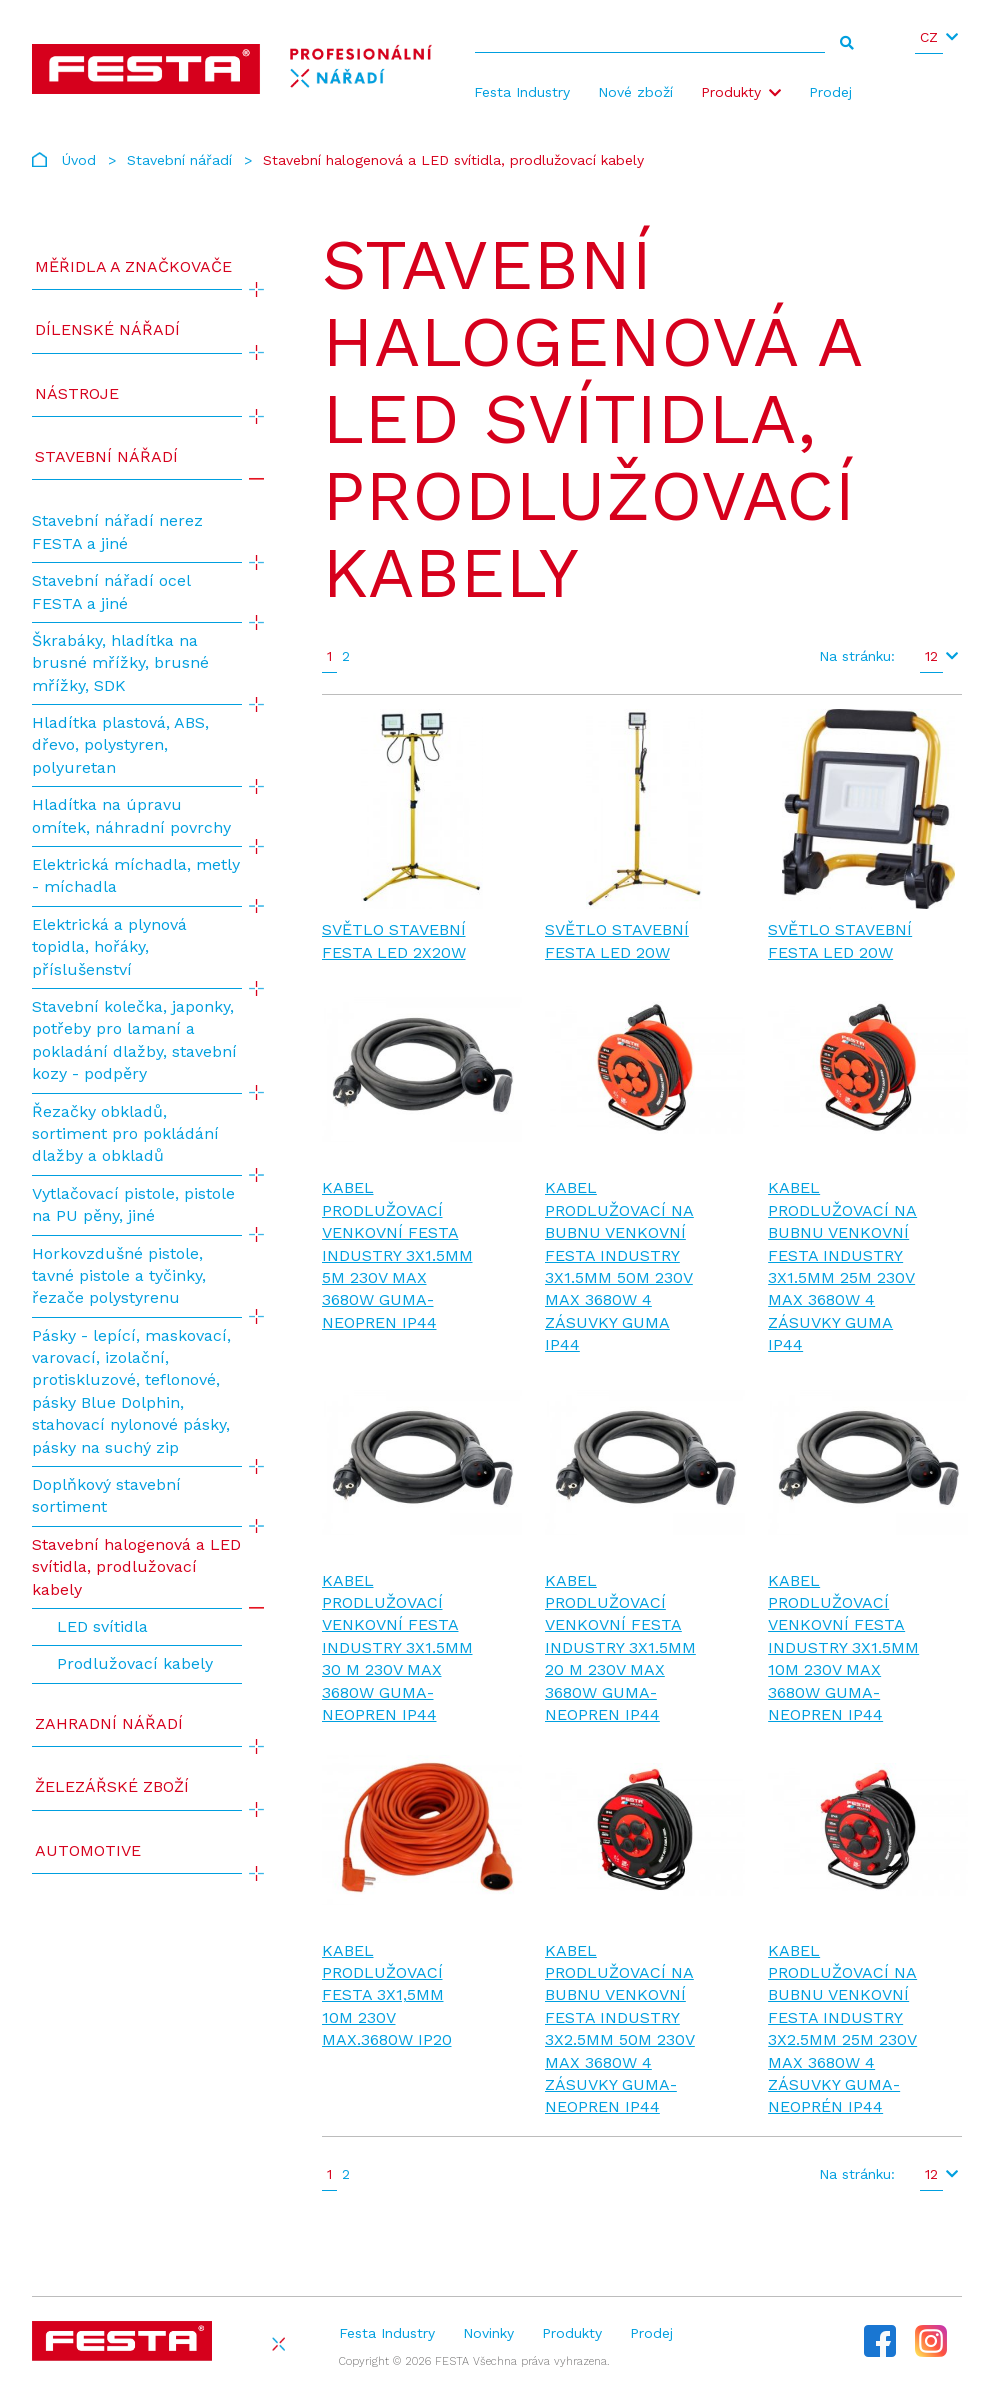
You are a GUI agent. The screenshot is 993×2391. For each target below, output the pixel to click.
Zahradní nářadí (109, 1723)
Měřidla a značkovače (133, 266)
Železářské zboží (112, 1786)
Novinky (488, 2333)
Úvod (79, 160)
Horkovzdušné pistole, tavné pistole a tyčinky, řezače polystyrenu (119, 1276)
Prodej (830, 92)
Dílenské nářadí (107, 329)
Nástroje (77, 393)
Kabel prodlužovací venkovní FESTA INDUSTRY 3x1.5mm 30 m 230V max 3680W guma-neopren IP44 (397, 1647)
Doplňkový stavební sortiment (106, 1495)
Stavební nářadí (179, 160)
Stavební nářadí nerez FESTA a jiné (117, 531)
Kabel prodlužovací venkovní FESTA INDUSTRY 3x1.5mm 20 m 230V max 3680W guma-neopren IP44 (620, 1647)
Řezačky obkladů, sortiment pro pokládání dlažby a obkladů (125, 1134)
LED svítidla (102, 1626)
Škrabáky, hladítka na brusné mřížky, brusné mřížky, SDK (120, 663)
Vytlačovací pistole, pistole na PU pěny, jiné (133, 1204)
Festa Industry (522, 92)
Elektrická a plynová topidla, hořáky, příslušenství (109, 947)
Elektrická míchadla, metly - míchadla (136, 875)
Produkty (731, 92)
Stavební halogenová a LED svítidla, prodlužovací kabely (136, 1567)
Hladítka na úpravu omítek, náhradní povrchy (131, 815)
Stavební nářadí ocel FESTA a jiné (111, 591)
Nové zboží (635, 92)
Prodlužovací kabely (135, 1663)
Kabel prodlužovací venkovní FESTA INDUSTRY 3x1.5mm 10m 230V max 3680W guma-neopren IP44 (843, 1647)
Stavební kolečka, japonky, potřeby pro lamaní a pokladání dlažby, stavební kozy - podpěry (134, 1040)
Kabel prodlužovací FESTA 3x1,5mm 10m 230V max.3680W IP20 (387, 1995)
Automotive (88, 1850)
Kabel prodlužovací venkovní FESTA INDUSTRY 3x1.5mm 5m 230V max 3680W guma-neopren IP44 (397, 1254)
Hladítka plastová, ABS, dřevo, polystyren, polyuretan (120, 745)
